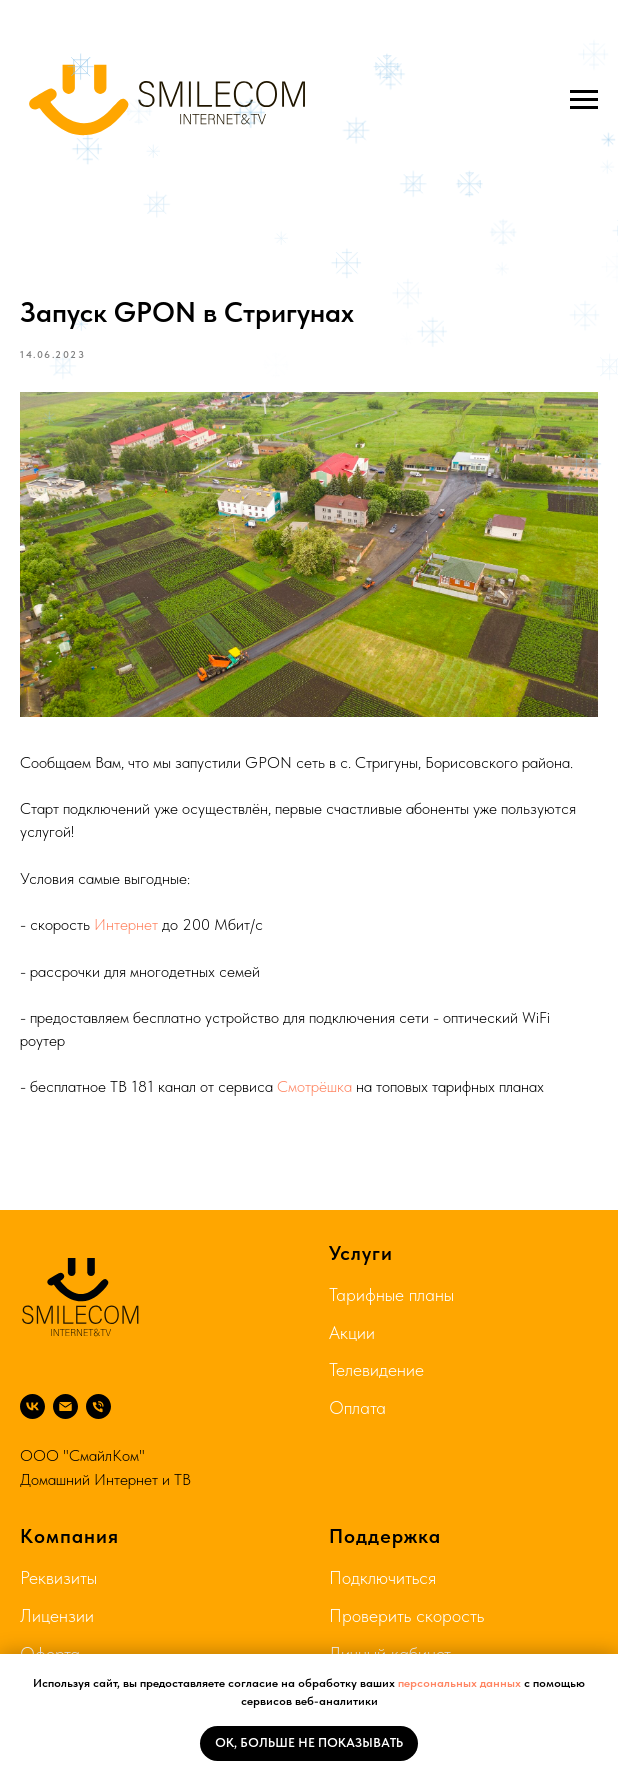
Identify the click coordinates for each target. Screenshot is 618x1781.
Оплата (357, 1407)
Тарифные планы (391, 1294)
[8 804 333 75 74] (98, 1406)
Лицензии (57, 1615)
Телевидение (376, 1369)
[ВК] (32, 1406)
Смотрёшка (314, 1086)
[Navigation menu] (584, 100)
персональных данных (459, 1683)
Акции (352, 1332)
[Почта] (65, 1406)
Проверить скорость (406, 1615)
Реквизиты (58, 1577)
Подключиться (382, 1577)
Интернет (126, 924)
